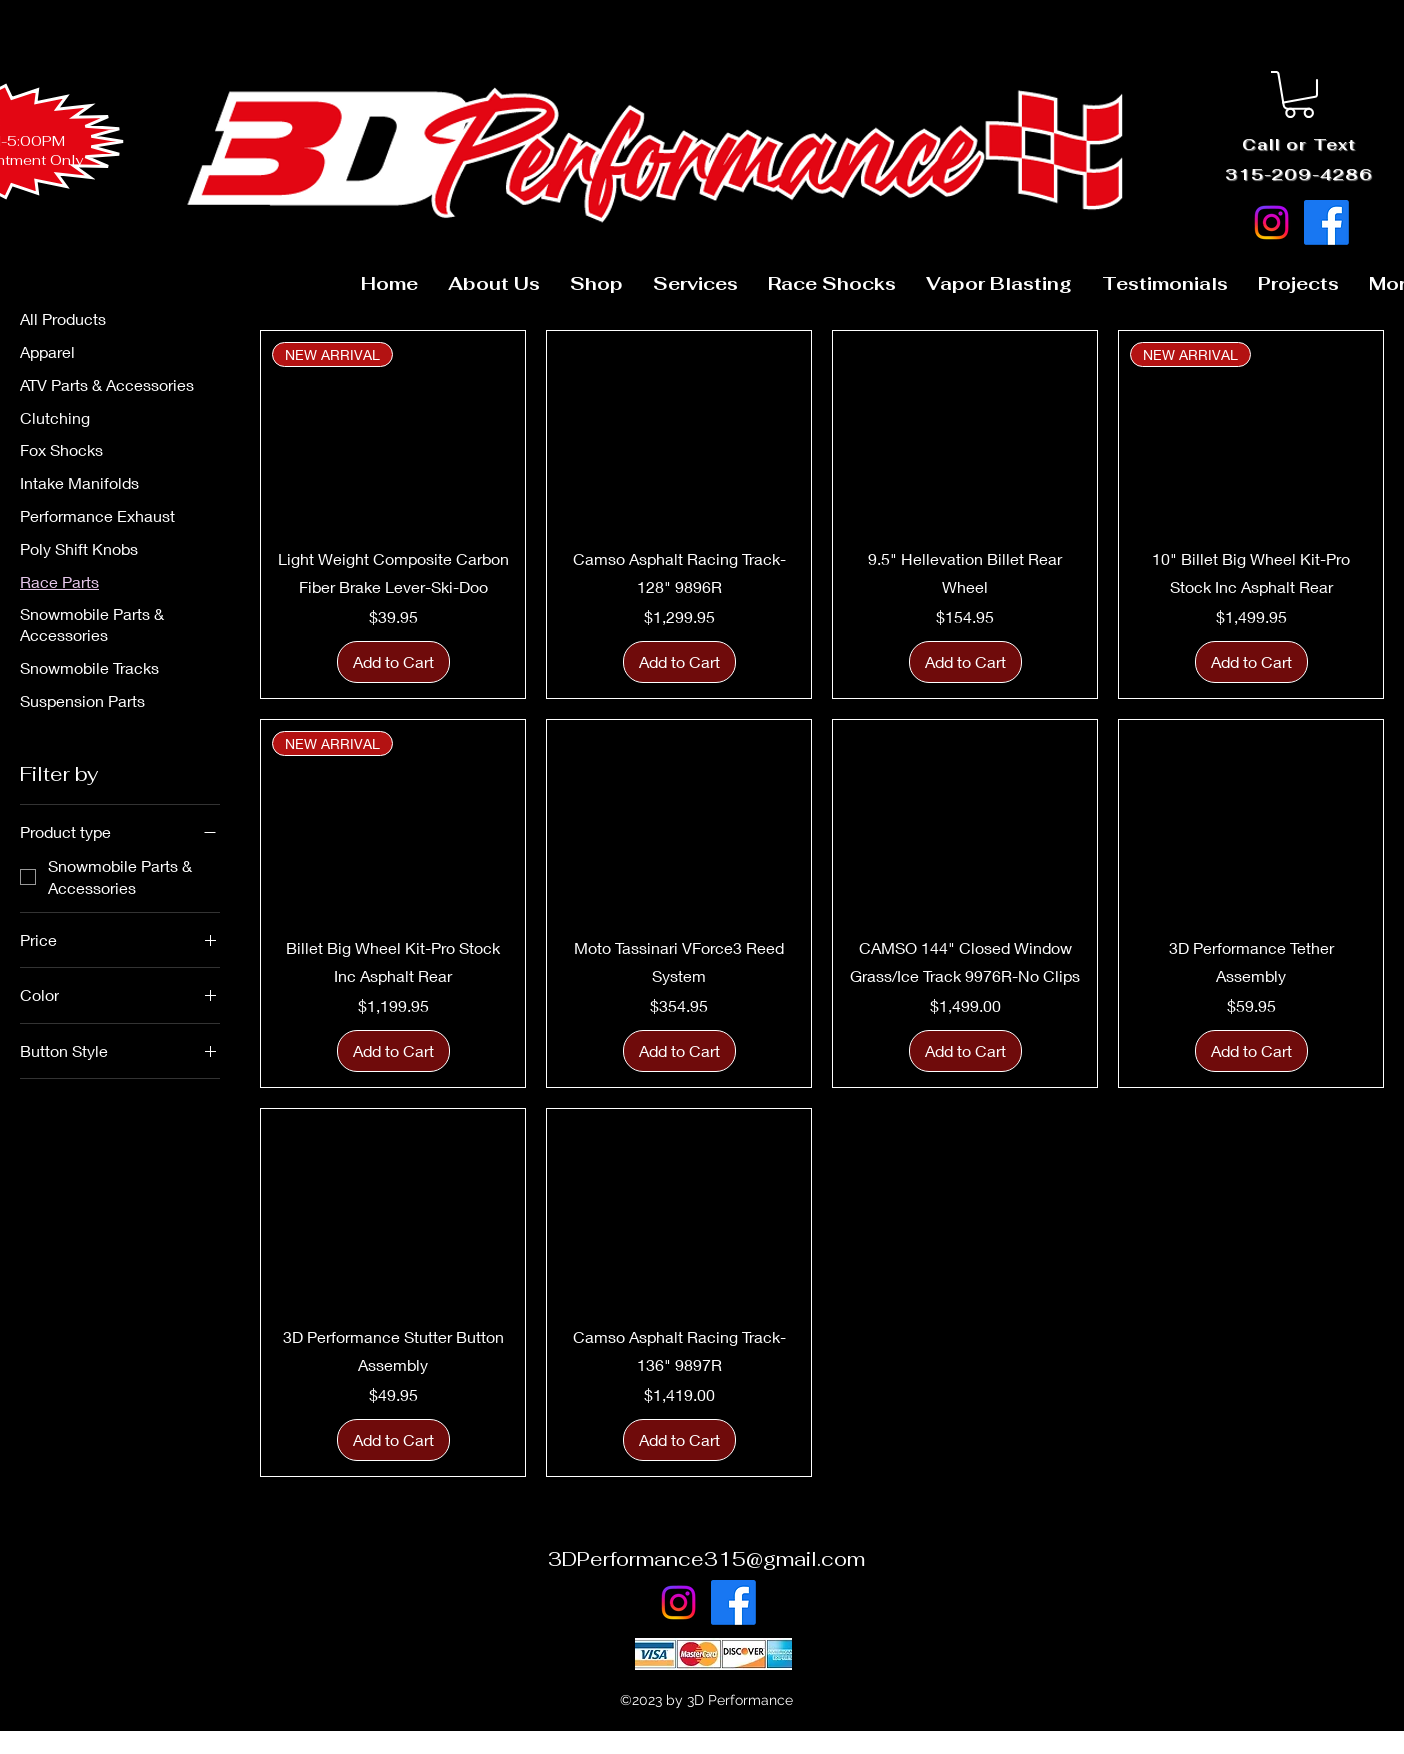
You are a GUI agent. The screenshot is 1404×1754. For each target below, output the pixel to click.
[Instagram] (1271, 222)
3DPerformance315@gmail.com (706, 1559)
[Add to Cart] (393, 662)
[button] (1299, 94)
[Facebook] (1326, 222)
